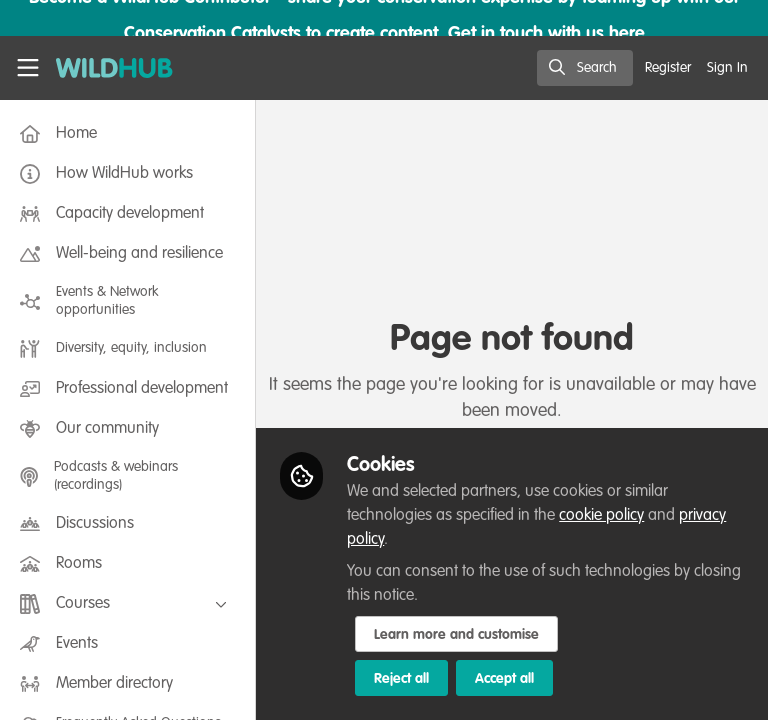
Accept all (504, 679)
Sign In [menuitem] (727, 68)
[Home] (104, 68)
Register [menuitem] (668, 68)
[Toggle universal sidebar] (28, 68)
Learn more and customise (456, 635)
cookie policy (601, 516)
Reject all (401, 679)
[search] (585, 68)
